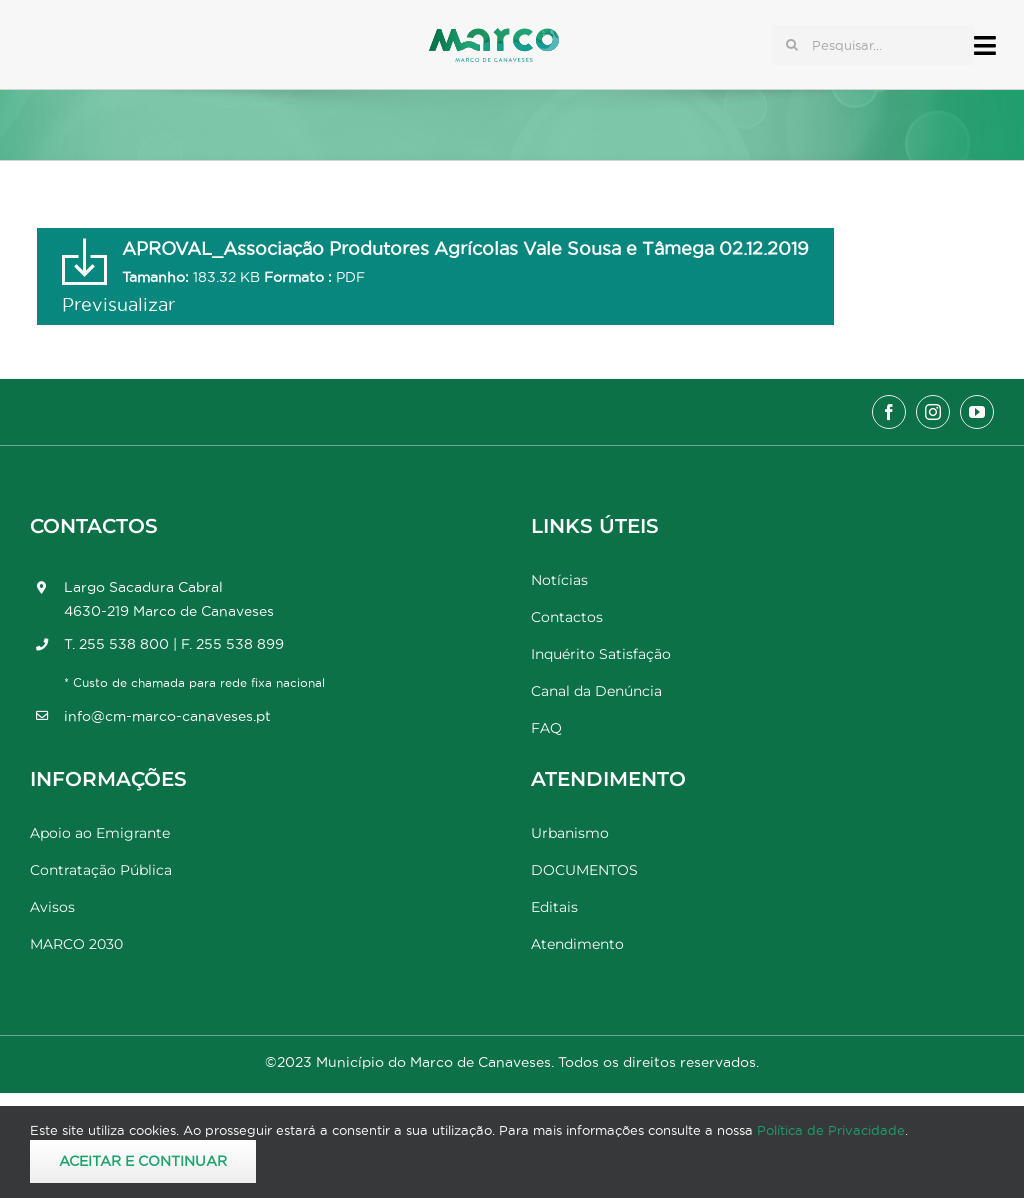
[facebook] (889, 412)
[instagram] (933, 412)
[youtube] (977, 412)
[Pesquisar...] (873, 45)
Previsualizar (118, 304)
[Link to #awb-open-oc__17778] (985, 45)
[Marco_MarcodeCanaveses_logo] (494, 36)
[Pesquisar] (792, 45)
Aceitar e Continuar (143, 1161)
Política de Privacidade (831, 1130)
